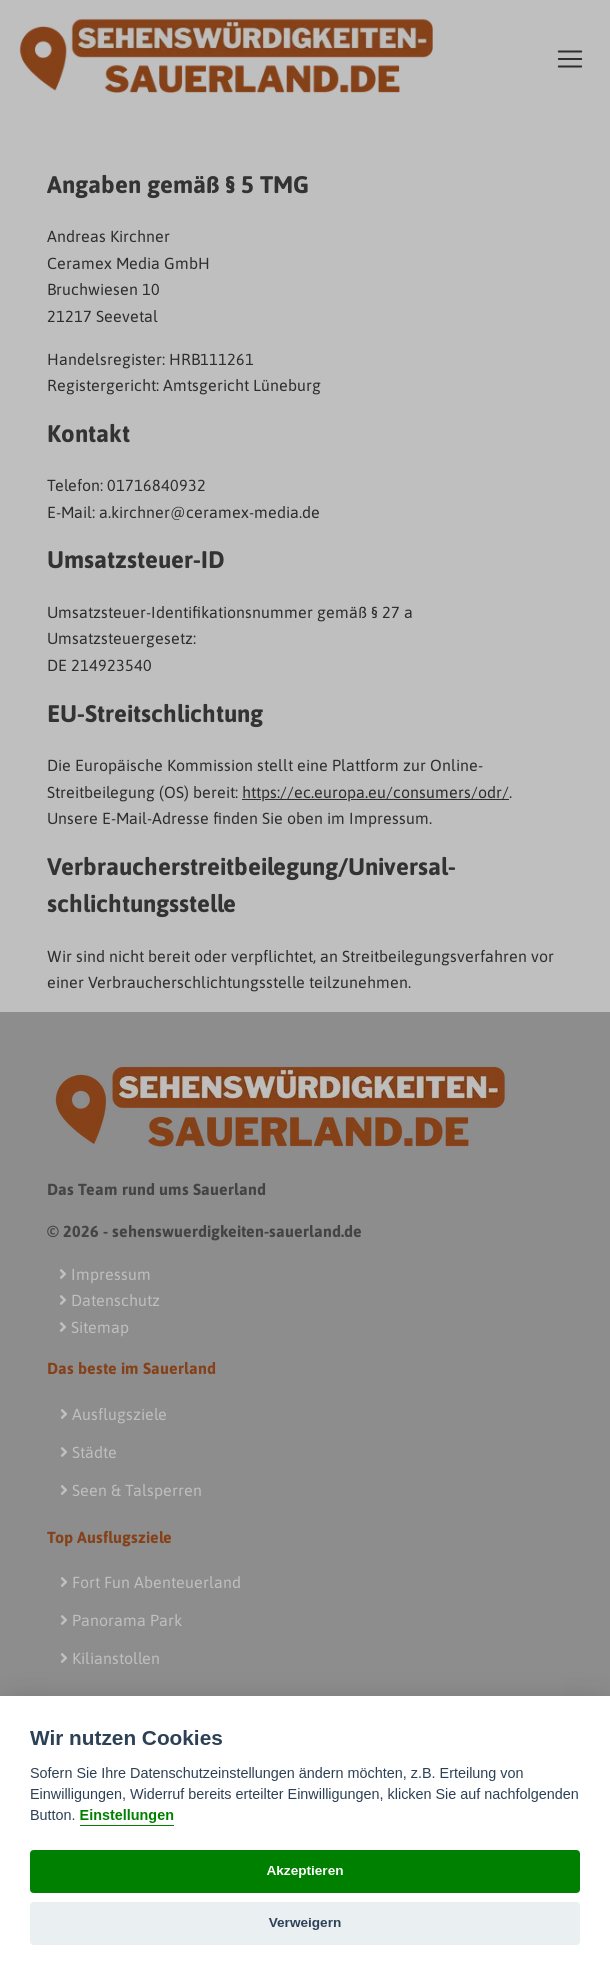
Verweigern (305, 1922)
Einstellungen (127, 1815)
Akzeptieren (304, 1870)
